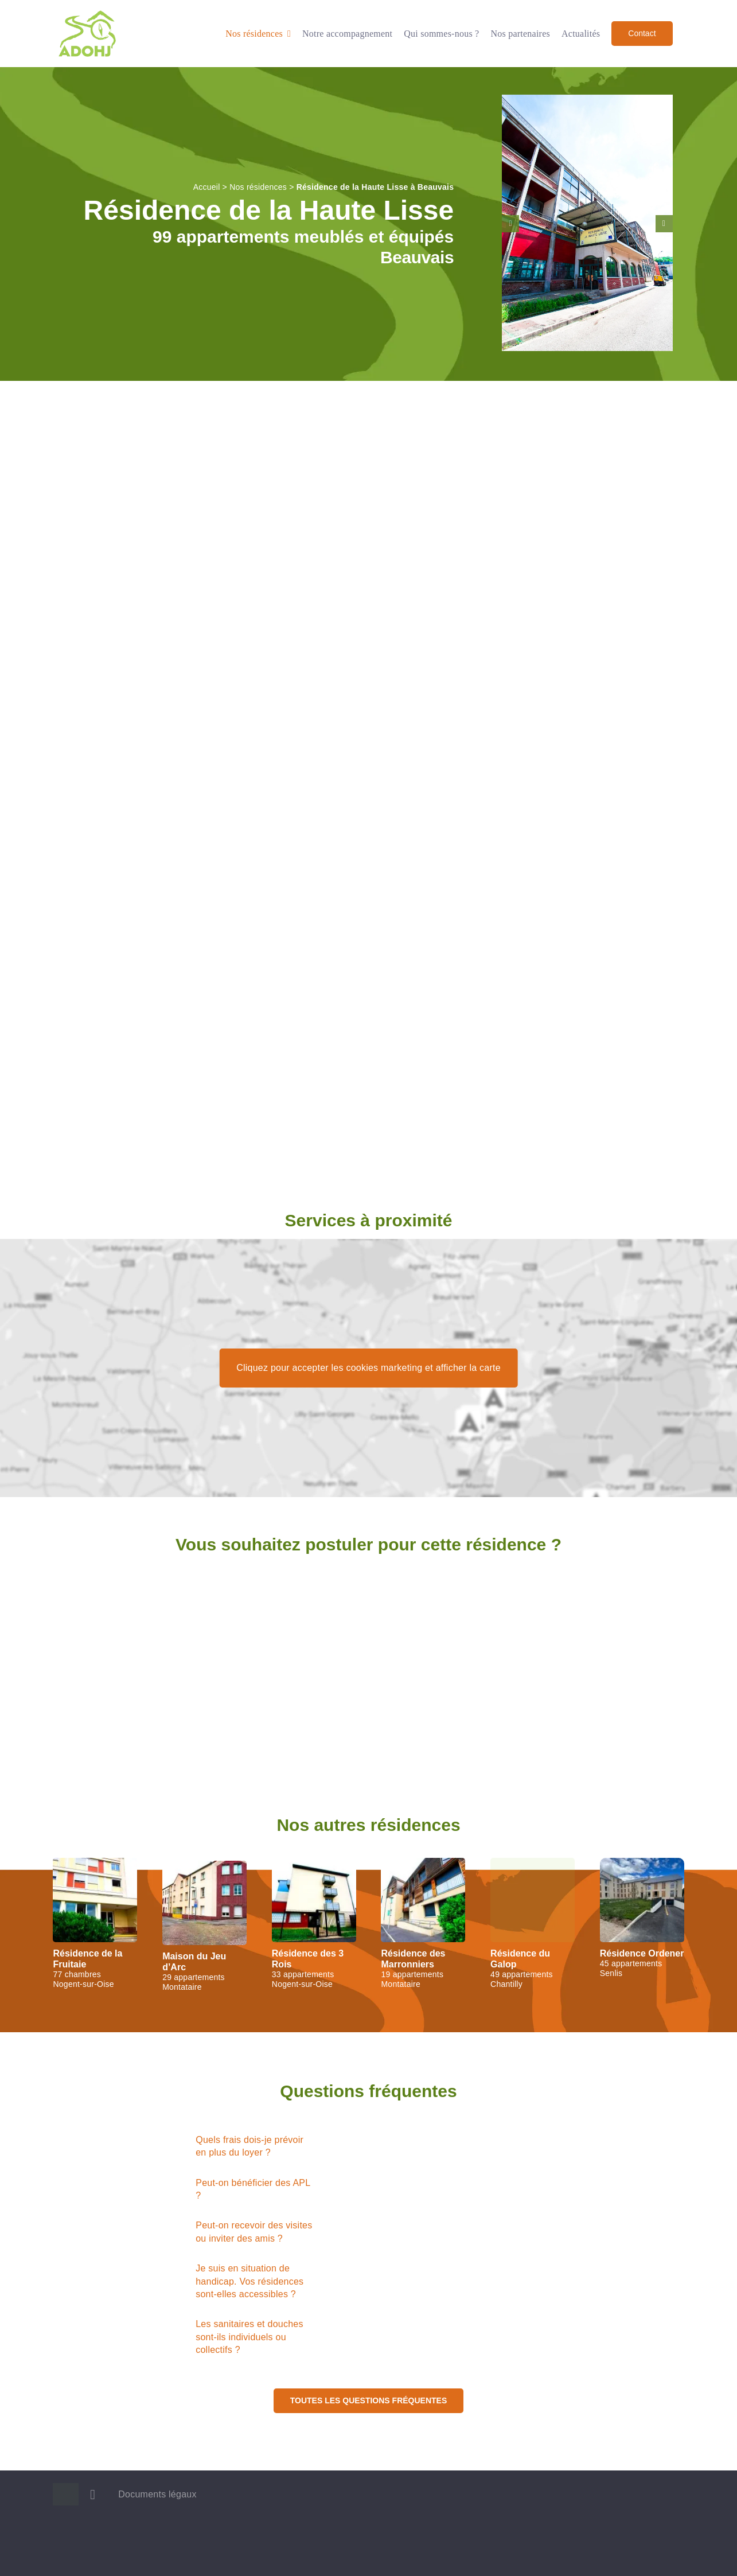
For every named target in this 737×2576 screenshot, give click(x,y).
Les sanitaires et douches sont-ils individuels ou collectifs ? (249, 2337)
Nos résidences (258, 187)
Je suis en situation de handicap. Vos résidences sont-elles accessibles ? (249, 2281)
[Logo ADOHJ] (87, 13)
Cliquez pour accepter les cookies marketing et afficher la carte (368, 1368)
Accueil (206, 187)
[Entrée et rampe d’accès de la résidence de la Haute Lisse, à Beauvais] (587, 99)
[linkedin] (92, 2494)
